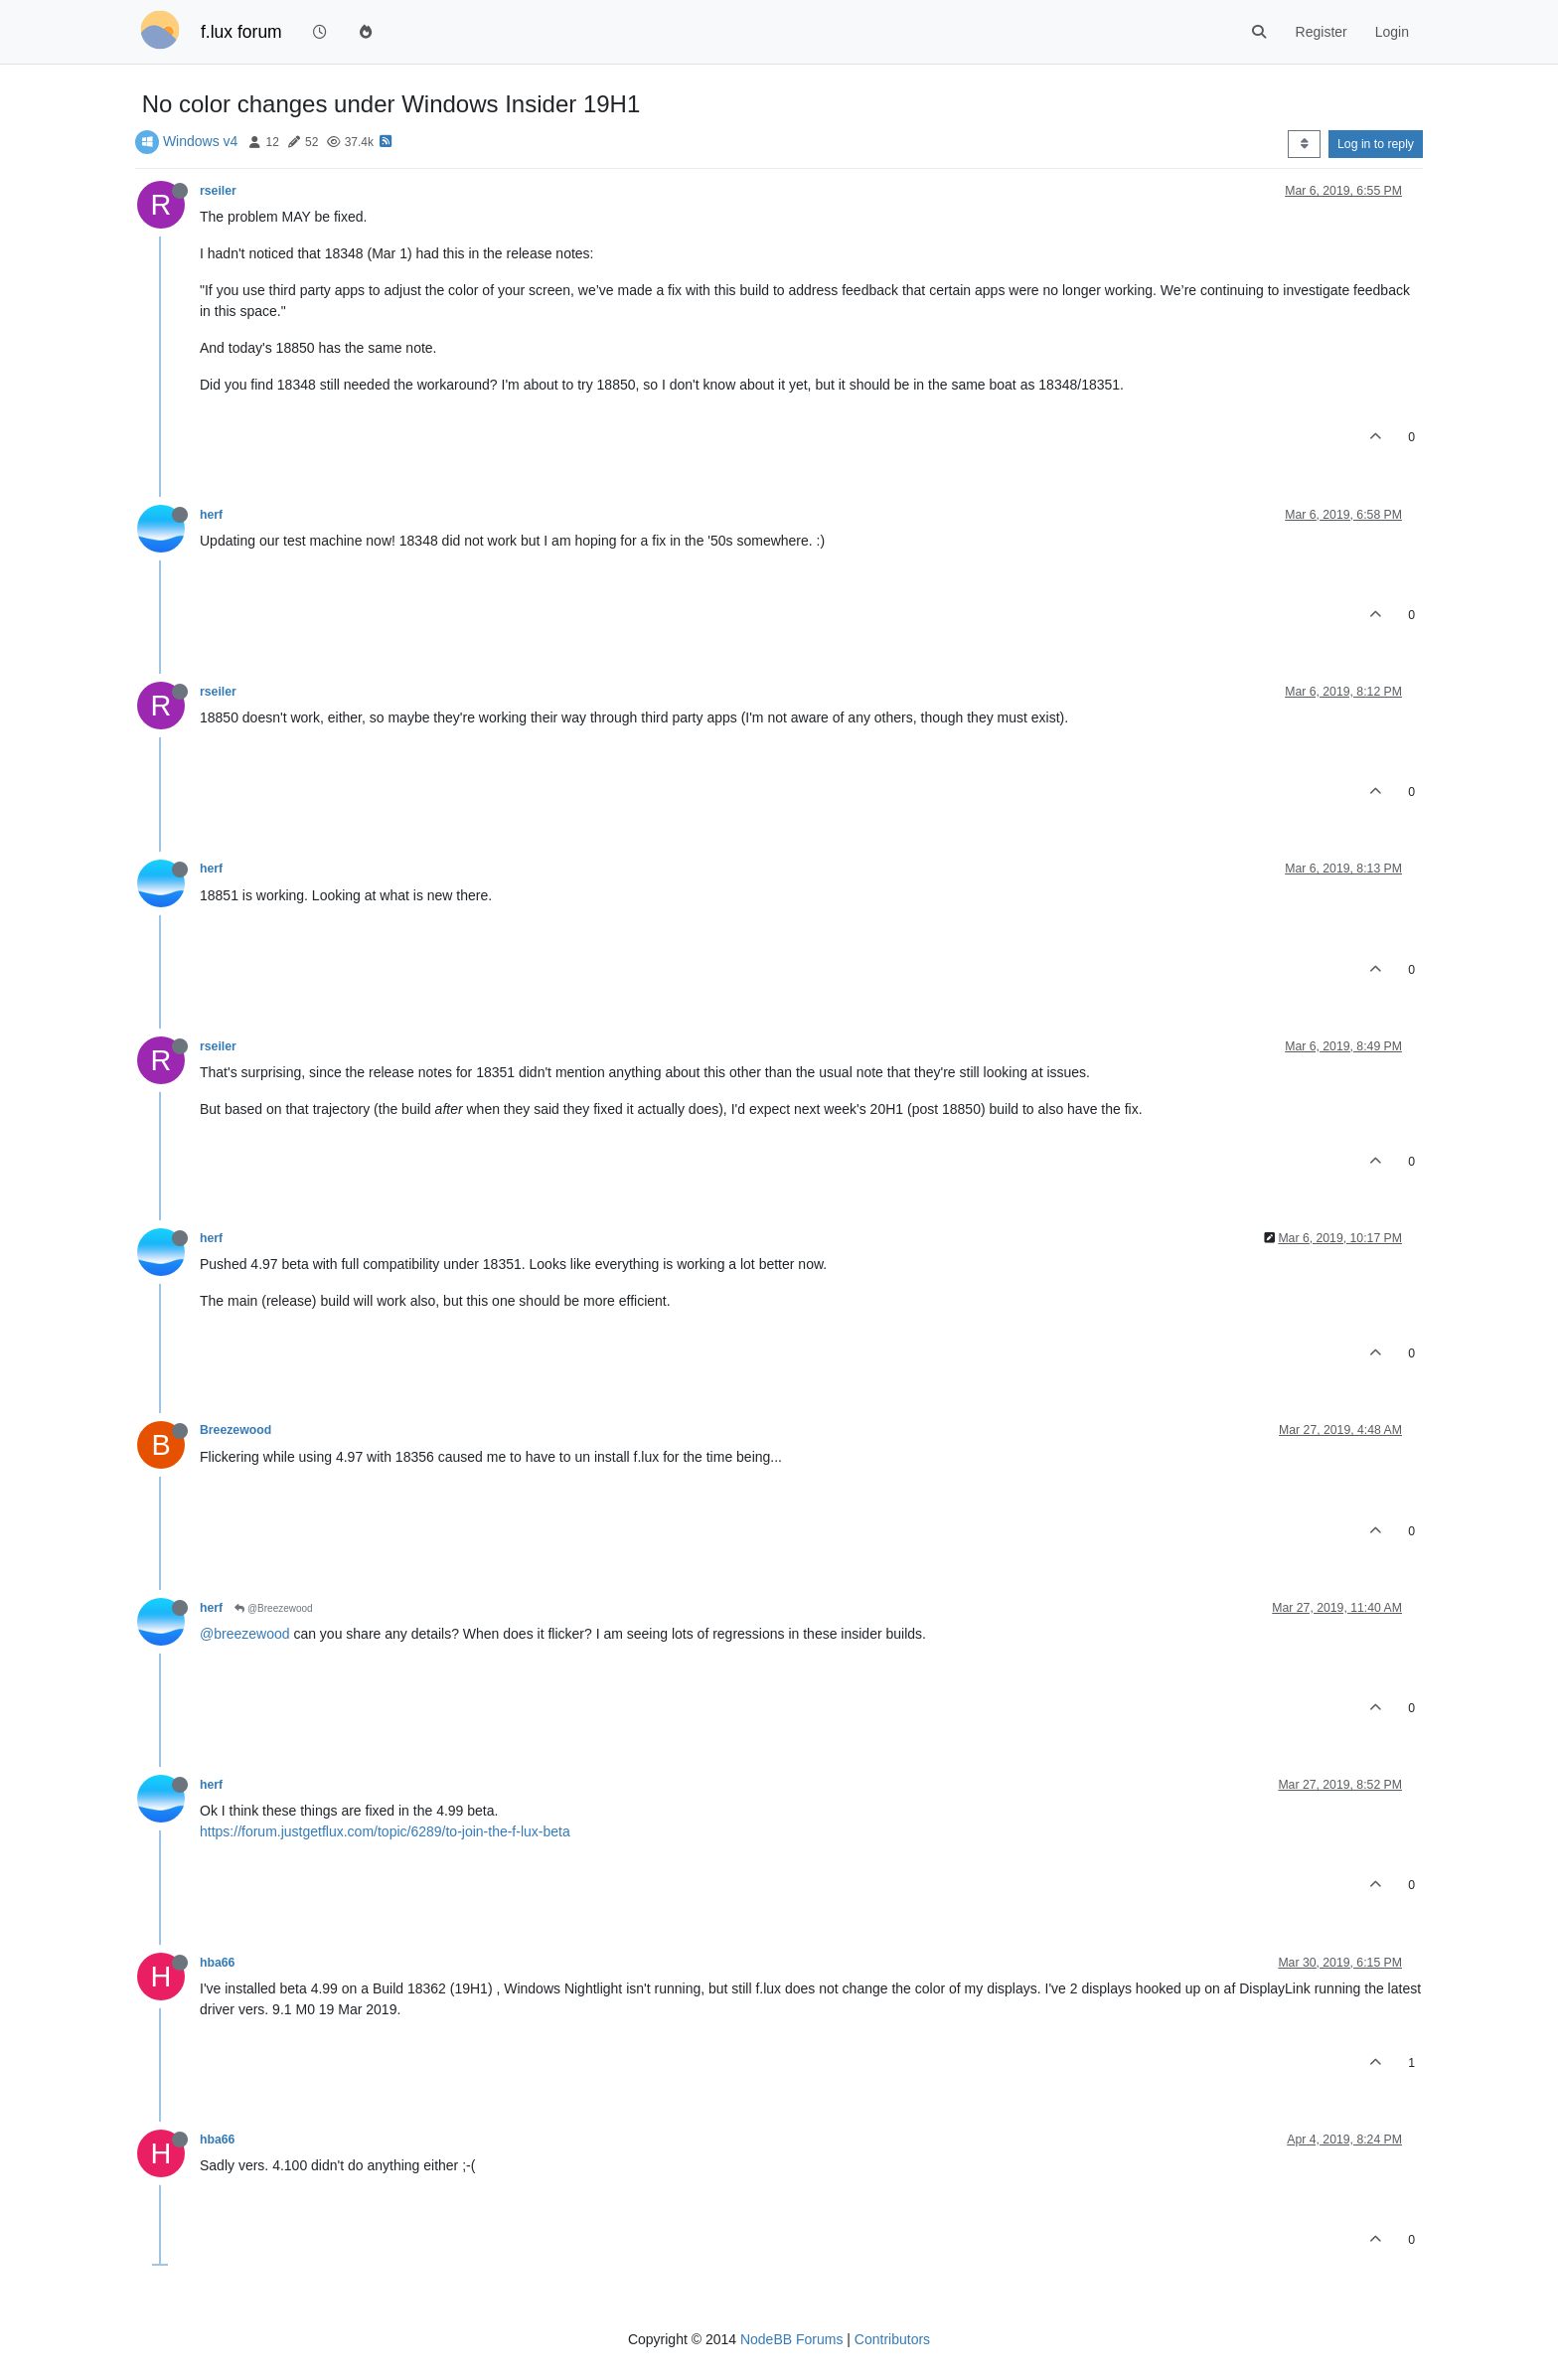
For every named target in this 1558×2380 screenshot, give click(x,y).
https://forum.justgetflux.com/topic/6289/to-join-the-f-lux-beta (385, 1831)
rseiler (218, 191)
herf (211, 515)
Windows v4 (200, 141)
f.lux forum (241, 32)
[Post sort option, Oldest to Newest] (1304, 144)
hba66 (217, 1963)
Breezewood (235, 1430)
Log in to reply (1375, 144)
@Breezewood (273, 1608)
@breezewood (245, 1634)
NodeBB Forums (791, 2339)
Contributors (892, 2339)
